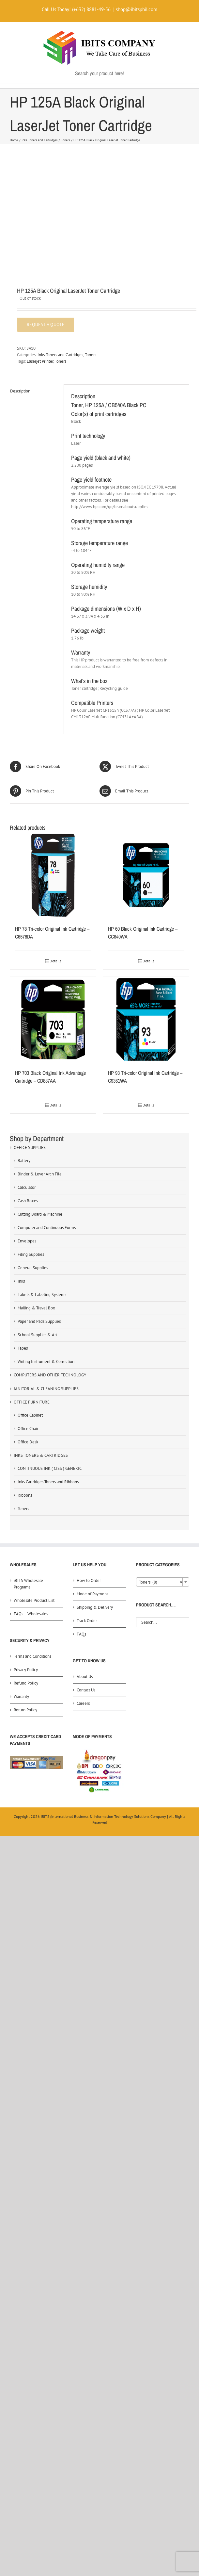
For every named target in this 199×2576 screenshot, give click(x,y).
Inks (21, 1281)
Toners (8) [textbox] (160, 1582)
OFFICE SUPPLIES (30, 1147)
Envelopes (27, 1241)
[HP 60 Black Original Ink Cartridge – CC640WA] (146, 875)
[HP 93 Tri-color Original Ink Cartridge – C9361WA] (146, 1019)
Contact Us (86, 1690)
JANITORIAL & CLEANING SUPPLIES (46, 1388)
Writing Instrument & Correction (46, 1361)
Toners (90, 354)
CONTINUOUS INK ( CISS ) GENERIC (50, 1468)
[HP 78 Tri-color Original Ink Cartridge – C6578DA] (53, 875)
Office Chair (28, 1428)
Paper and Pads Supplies (39, 1321)
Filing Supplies (31, 1254)
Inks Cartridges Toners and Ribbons (48, 1482)
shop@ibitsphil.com (136, 9)
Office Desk (28, 1442)
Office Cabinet (30, 1415)
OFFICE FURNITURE (32, 1402)
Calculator (27, 1187)
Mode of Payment (92, 1594)
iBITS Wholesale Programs (28, 1584)
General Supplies (33, 1268)
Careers (83, 1703)
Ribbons (25, 1495)
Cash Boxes (28, 1201)
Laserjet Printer (40, 361)
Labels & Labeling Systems (42, 1294)
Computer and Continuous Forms (47, 1227)
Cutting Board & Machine (40, 1214)
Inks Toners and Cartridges (60, 354)
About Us (85, 1676)
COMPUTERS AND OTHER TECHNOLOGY (50, 1375)
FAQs (81, 1634)
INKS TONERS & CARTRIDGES (41, 1455)
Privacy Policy (26, 1669)
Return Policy (25, 1710)
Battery (24, 1160)
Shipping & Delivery (95, 1607)
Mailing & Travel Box (36, 1308)
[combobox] (162, 1582)
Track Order (87, 1620)
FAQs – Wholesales (31, 1614)
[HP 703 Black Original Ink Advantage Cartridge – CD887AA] (53, 1019)
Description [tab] (20, 391)
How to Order (89, 1580)
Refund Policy (26, 1683)
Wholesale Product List (34, 1600)
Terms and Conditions (32, 1656)
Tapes (23, 1348)
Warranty (21, 1696)
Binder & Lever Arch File (40, 1174)
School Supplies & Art (37, 1335)
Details (55, 960)
